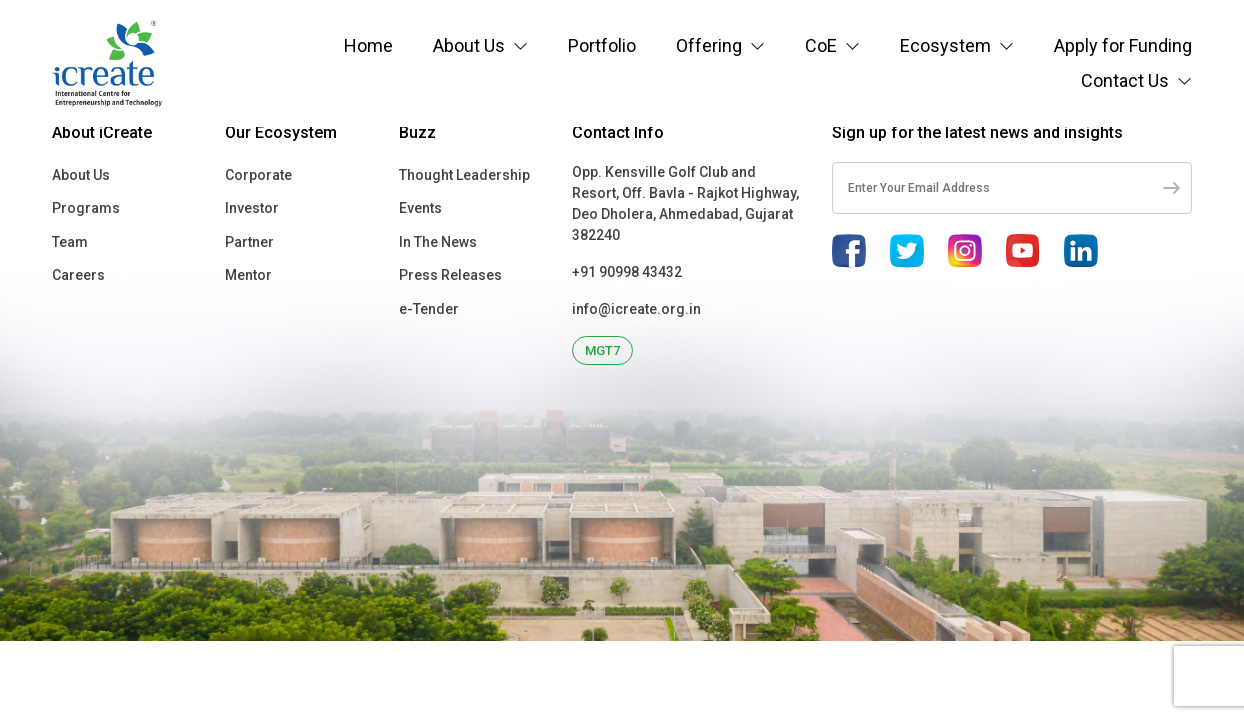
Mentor (248, 275)
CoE (821, 45)
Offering (709, 45)
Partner (249, 242)
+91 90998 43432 (627, 272)
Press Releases (450, 275)
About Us (469, 45)
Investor (252, 208)
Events (420, 208)
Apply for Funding (1123, 45)
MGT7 (602, 350)
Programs (86, 208)
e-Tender (429, 309)
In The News (438, 242)
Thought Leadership (464, 175)
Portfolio (602, 45)
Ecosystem (945, 45)
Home (368, 45)
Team (70, 242)
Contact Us (1125, 80)
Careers (78, 275)
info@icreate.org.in (636, 309)
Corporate (258, 175)
